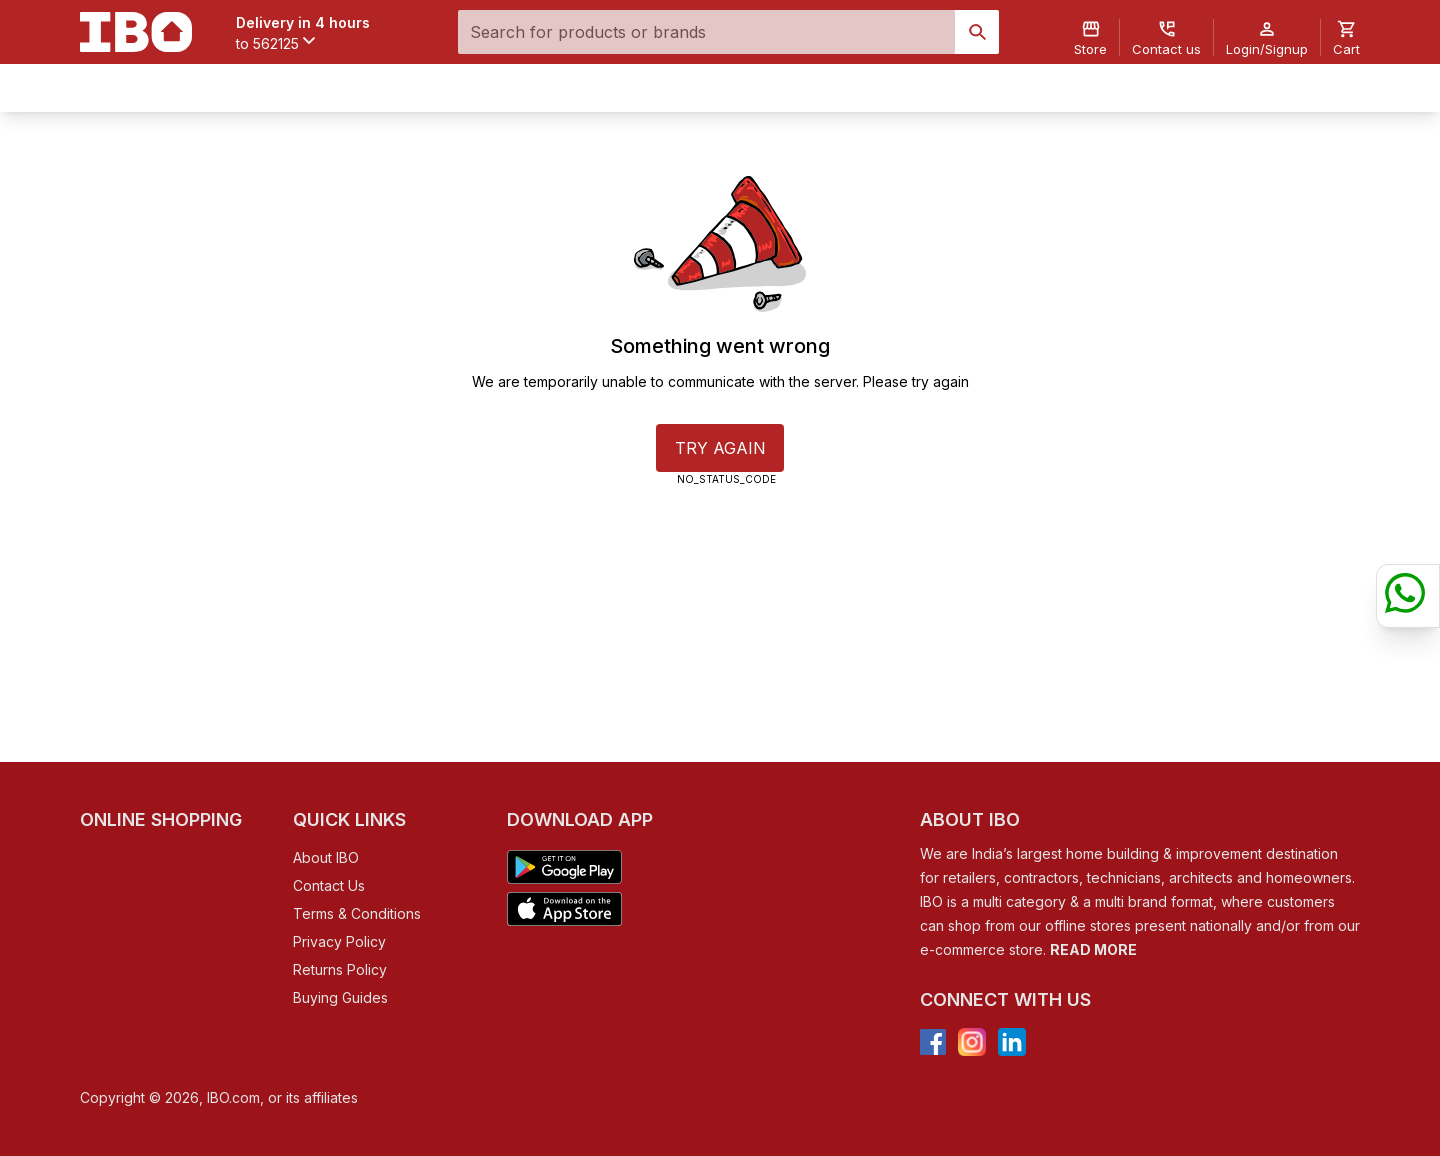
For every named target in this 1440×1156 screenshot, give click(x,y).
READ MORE (1093, 949)
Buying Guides (340, 997)
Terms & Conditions (357, 913)
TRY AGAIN (720, 448)
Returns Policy (340, 969)
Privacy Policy (339, 941)
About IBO (326, 857)
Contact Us (329, 885)
